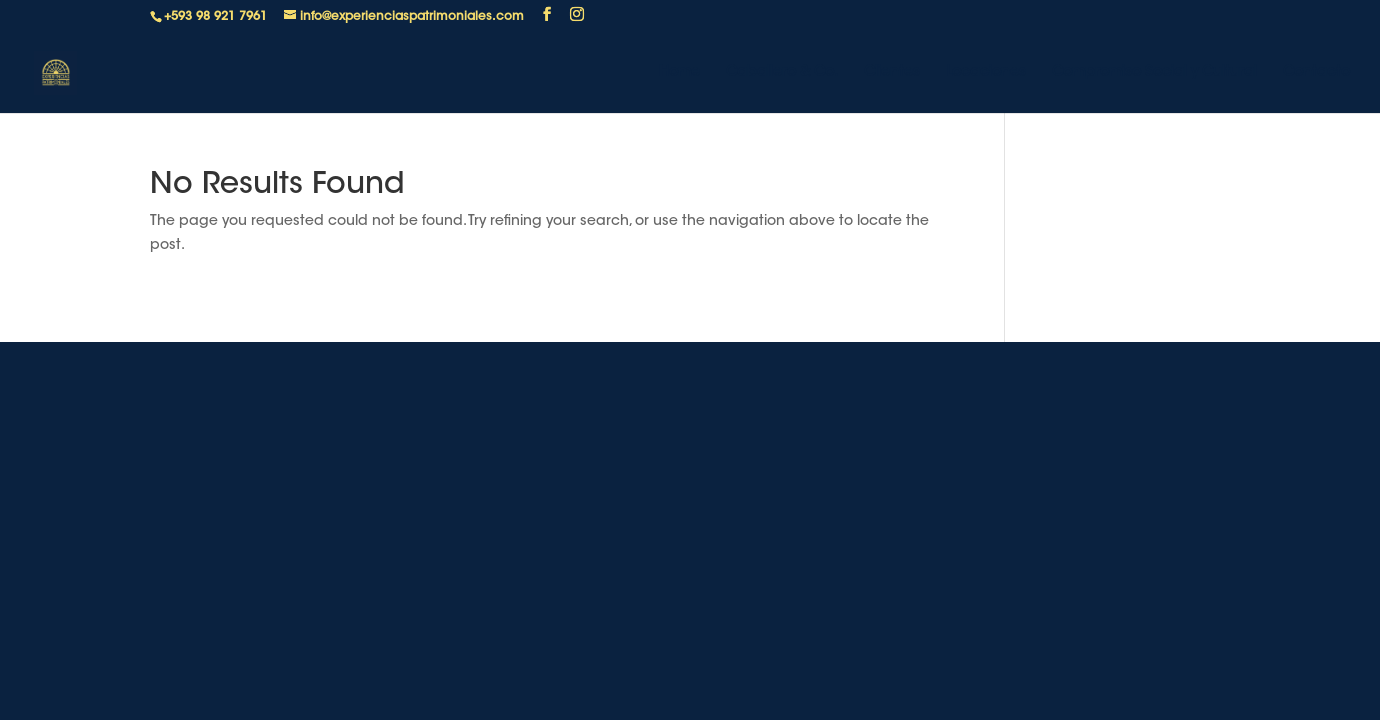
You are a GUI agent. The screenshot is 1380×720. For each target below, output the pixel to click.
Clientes (892, 73)
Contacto (1316, 73)
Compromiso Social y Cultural (1154, 73)
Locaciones (986, 73)
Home (679, 73)
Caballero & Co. (782, 73)
